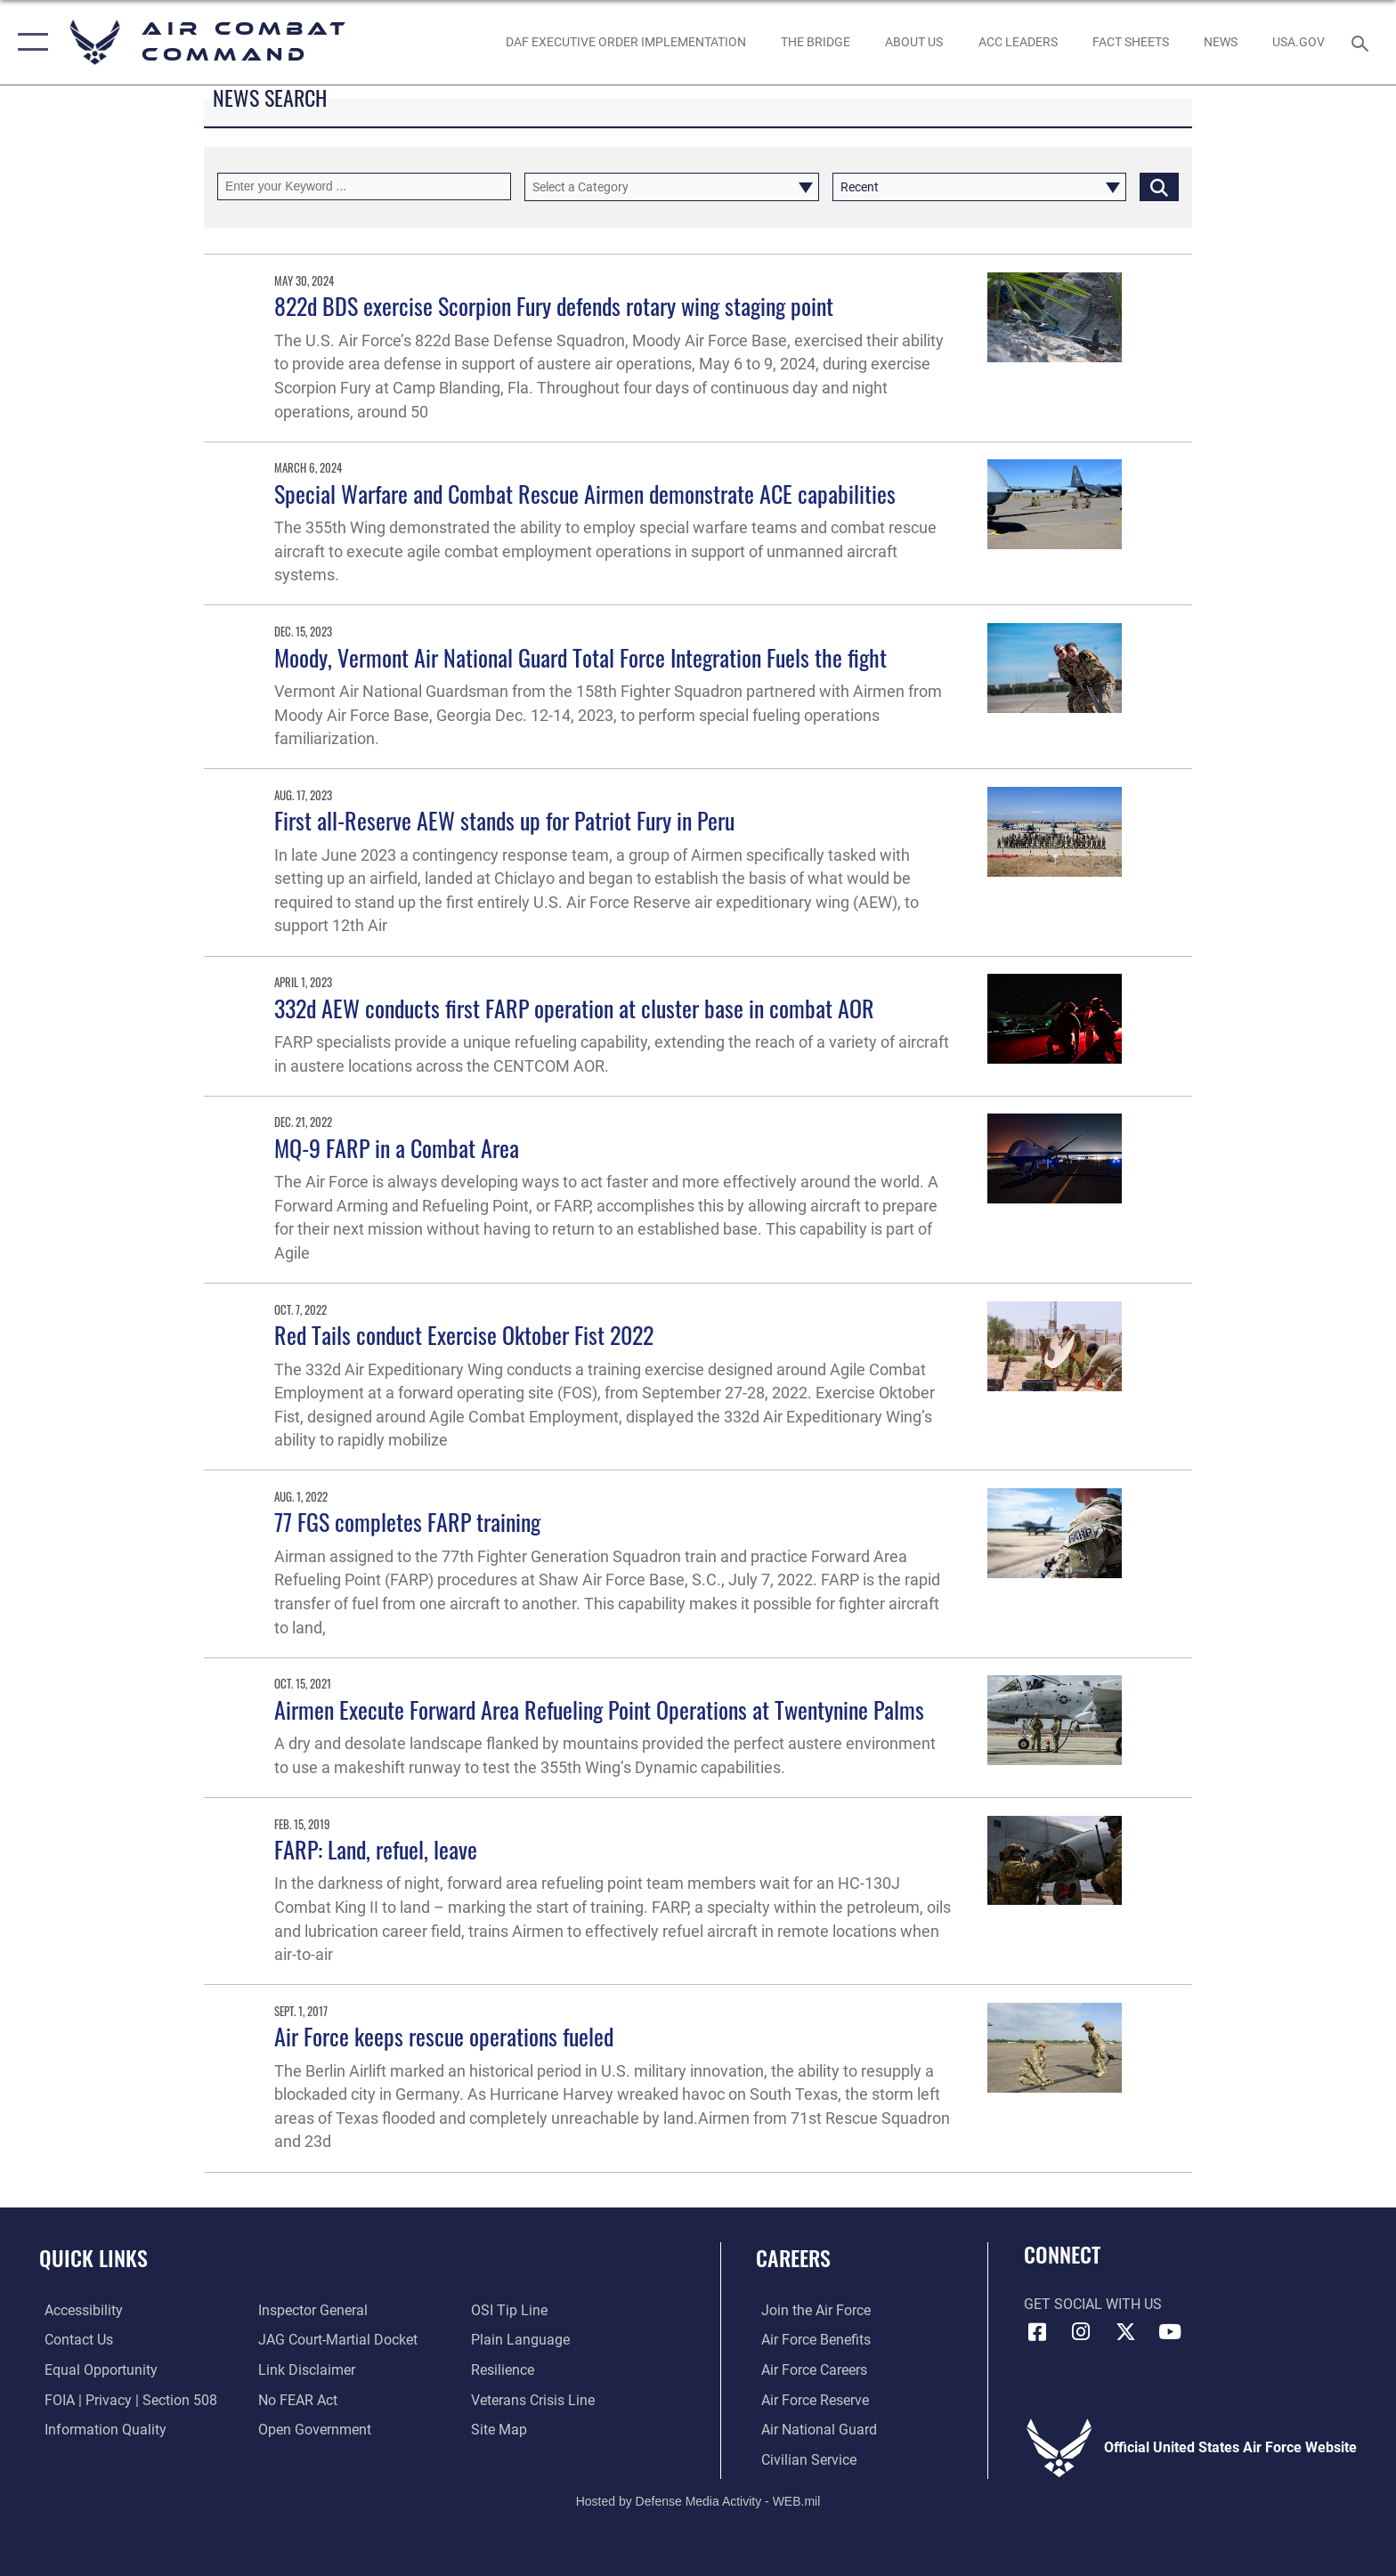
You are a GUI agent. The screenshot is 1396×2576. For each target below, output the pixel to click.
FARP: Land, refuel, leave (375, 1849)
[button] (29, 42)
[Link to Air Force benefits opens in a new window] (810, 2339)
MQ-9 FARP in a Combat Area (396, 1147)
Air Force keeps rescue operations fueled (443, 2036)
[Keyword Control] (364, 186)
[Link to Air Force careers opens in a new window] (809, 2369)
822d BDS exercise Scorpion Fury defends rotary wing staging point (553, 305)
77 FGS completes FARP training (407, 1521)
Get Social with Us (1093, 2304)
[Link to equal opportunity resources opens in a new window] (95, 2369)
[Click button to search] (1159, 186)
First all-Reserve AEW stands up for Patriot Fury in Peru (504, 820)
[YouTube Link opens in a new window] (1170, 2332)
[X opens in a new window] (1125, 2332)
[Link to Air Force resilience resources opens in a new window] (504, 2369)
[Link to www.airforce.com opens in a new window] (810, 2310)
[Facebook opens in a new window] (1037, 2332)
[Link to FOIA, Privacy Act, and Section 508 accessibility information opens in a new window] (125, 2399)
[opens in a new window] (1299, 42)
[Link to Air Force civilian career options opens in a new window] (803, 2458)
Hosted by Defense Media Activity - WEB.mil (698, 2500)
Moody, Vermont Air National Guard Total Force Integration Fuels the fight (580, 657)
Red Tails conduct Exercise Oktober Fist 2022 (463, 1334)
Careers (793, 2257)
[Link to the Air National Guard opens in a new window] (814, 2428)
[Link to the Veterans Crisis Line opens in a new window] (535, 2399)
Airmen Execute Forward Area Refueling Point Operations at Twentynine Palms (599, 1709)
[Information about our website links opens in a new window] (304, 2369)
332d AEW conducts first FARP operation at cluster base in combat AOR (574, 1008)
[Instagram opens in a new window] (1080, 2332)
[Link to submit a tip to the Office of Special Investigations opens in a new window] (511, 2310)
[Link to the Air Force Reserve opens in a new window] (810, 2399)
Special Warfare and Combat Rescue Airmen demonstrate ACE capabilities (585, 493)
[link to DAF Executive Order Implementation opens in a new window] (625, 42)
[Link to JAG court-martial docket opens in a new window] (336, 2339)
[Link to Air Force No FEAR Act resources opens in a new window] (296, 2399)
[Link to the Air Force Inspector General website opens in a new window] (311, 2310)
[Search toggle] (1362, 42)
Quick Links (93, 2257)
